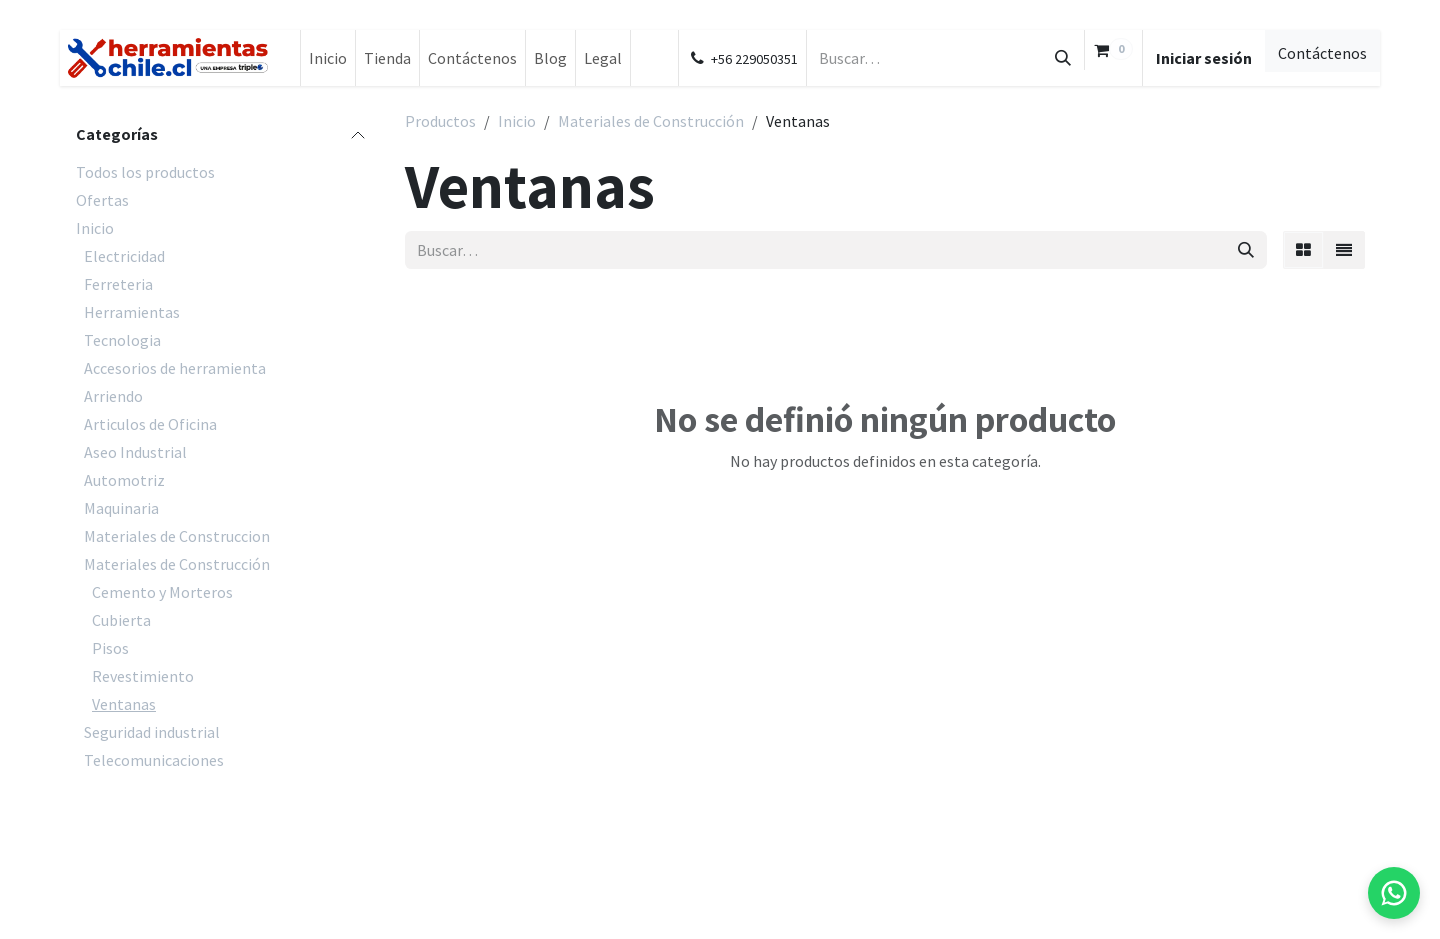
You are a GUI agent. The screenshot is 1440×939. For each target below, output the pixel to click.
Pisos (110, 648)
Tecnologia (122, 340)
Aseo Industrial (135, 452)
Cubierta (121, 620)
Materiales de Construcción (177, 564)
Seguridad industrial (152, 732)
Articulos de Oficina (150, 424)
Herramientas (132, 312)
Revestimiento (143, 676)
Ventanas (124, 704)
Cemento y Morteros (162, 592)
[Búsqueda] (1063, 58)
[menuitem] (328, 58)
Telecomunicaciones (154, 760)
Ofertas (102, 200)
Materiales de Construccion (177, 536)
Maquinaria (121, 508)
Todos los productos (145, 172)
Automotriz (124, 480)
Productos (440, 121)
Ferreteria (118, 284)
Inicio (95, 228)
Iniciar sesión (1204, 58)
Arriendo (113, 396)
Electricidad (124, 256)
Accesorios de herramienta (175, 368)
